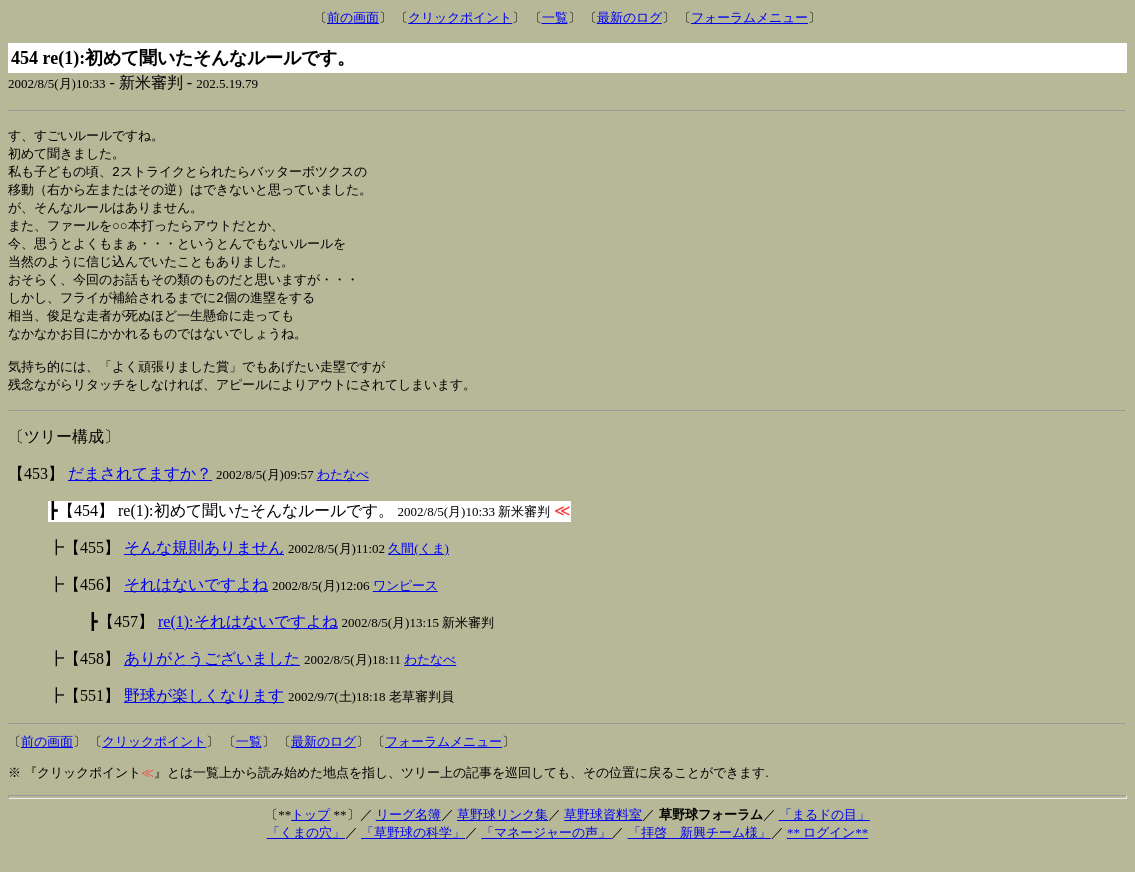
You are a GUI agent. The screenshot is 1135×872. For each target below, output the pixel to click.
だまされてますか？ (140, 490)
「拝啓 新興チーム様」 (699, 849)
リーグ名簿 (408, 831)
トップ (310, 831)
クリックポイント (460, 17)
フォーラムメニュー (749, 17)
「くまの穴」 (306, 849)
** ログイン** (827, 849)
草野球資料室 (603, 831)
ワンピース (405, 602)
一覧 (555, 17)
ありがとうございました (212, 675)
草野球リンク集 (502, 831)
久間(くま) (418, 565)
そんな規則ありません (204, 564)
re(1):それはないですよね (248, 638)
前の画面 (353, 17)
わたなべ (343, 491)
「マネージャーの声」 (546, 849)
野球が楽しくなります (204, 712)
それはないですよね (196, 601)
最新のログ (629, 17)
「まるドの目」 (824, 831)
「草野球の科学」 (413, 849)
